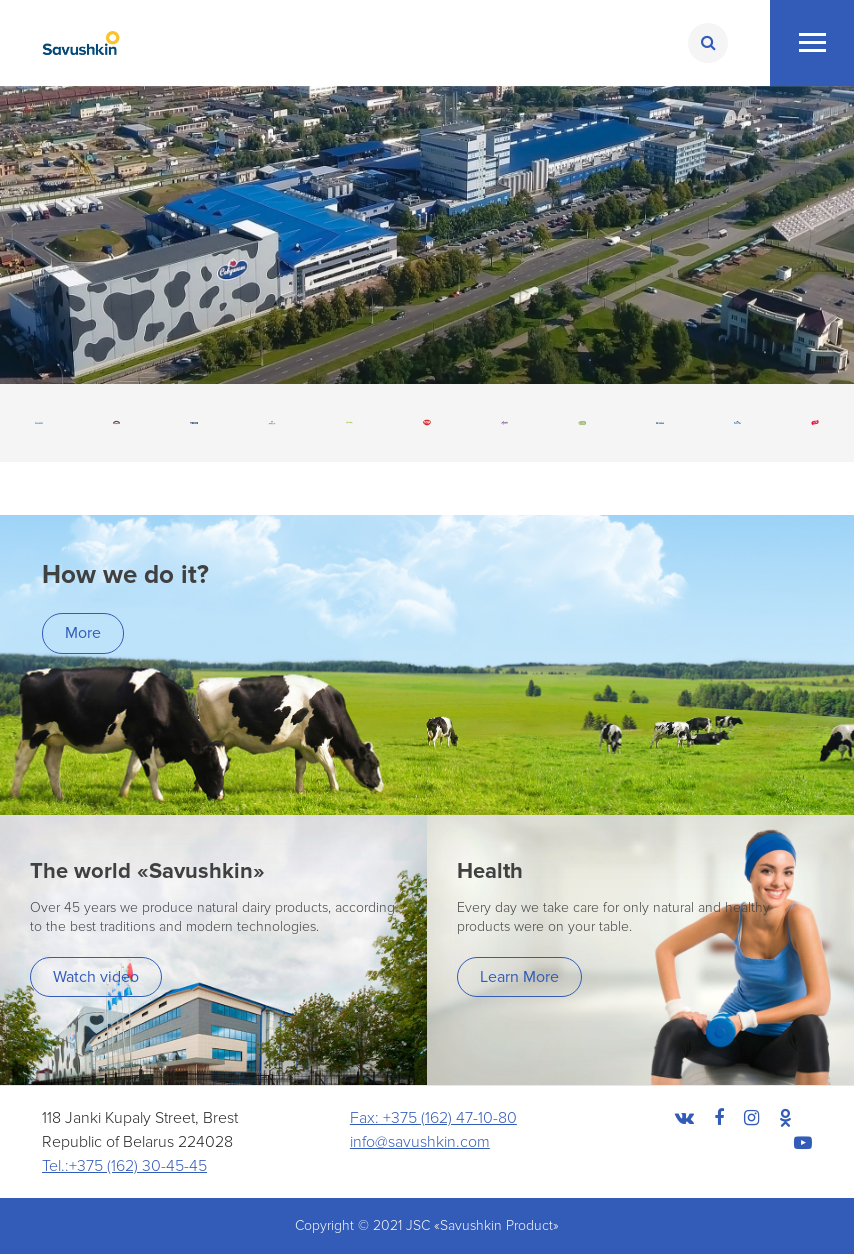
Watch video (96, 977)
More (83, 633)
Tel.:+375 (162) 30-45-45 (124, 1166)
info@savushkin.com (420, 1142)
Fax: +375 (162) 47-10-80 (433, 1118)
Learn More (519, 977)
